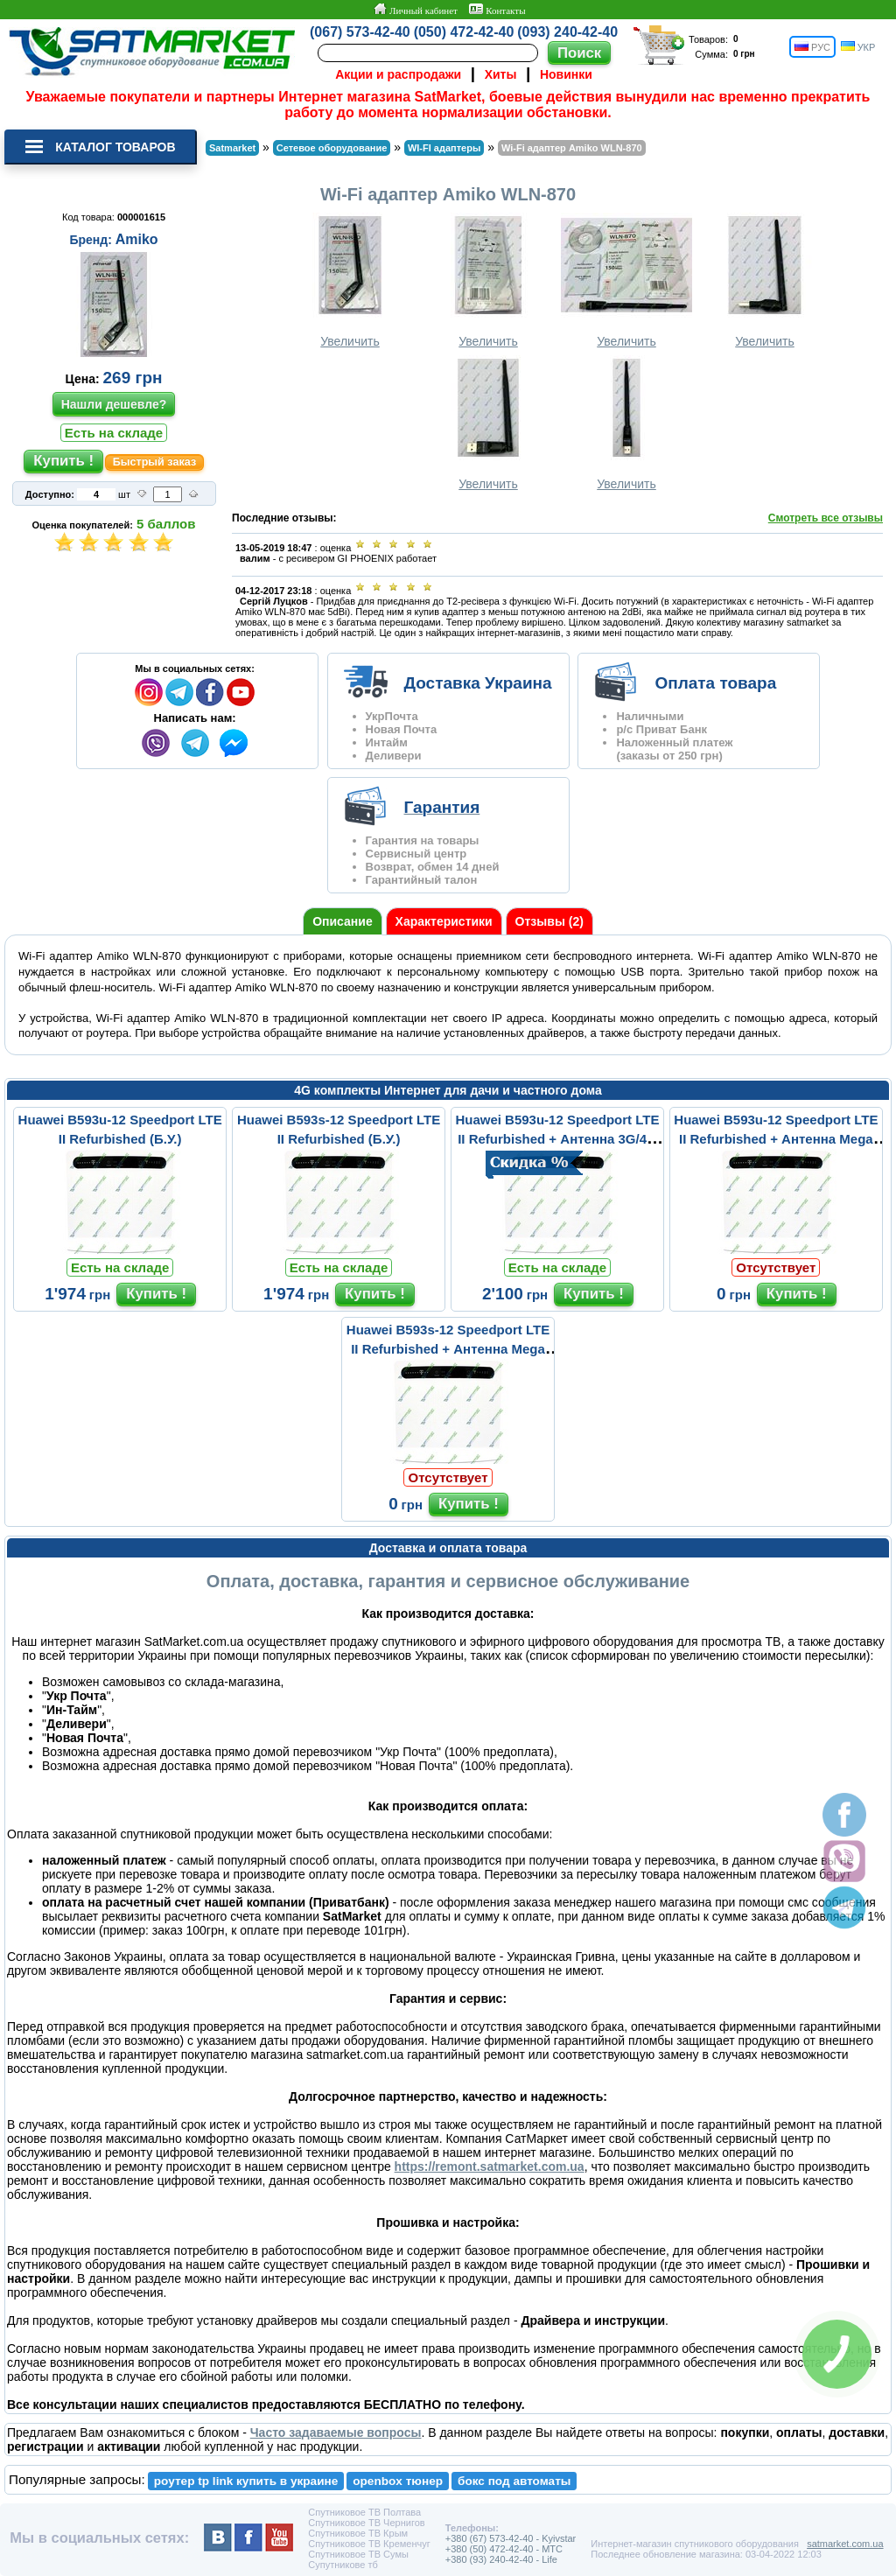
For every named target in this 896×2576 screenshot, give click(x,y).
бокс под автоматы (514, 2481)
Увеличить (350, 280)
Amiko (137, 239)
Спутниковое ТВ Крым (358, 2533)
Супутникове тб (342, 2564)
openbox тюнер (398, 2481)
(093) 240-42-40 (567, 31)
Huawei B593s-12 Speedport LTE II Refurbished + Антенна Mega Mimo (448, 1349)
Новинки (566, 74)
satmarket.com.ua (845, 2543)
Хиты (501, 74)
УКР (858, 46)
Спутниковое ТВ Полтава (364, 2512)
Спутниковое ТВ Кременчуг (369, 2543)
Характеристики (444, 921)
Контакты (497, 10)
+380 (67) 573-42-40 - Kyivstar (511, 2538)
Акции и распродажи (398, 74)
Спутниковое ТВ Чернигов (366, 2522)
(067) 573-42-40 (360, 31)
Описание (342, 921)
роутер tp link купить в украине (246, 2481)
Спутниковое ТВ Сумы (358, 2554)
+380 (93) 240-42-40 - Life (501, 2559)
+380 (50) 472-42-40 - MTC (504, 2549)
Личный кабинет (415, 10)
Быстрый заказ (155, 462)
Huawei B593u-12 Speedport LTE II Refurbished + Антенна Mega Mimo (776, 1139)
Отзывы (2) (549, 921)
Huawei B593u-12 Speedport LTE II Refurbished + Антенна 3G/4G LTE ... (557, 1139)
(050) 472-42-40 (464, 31)
